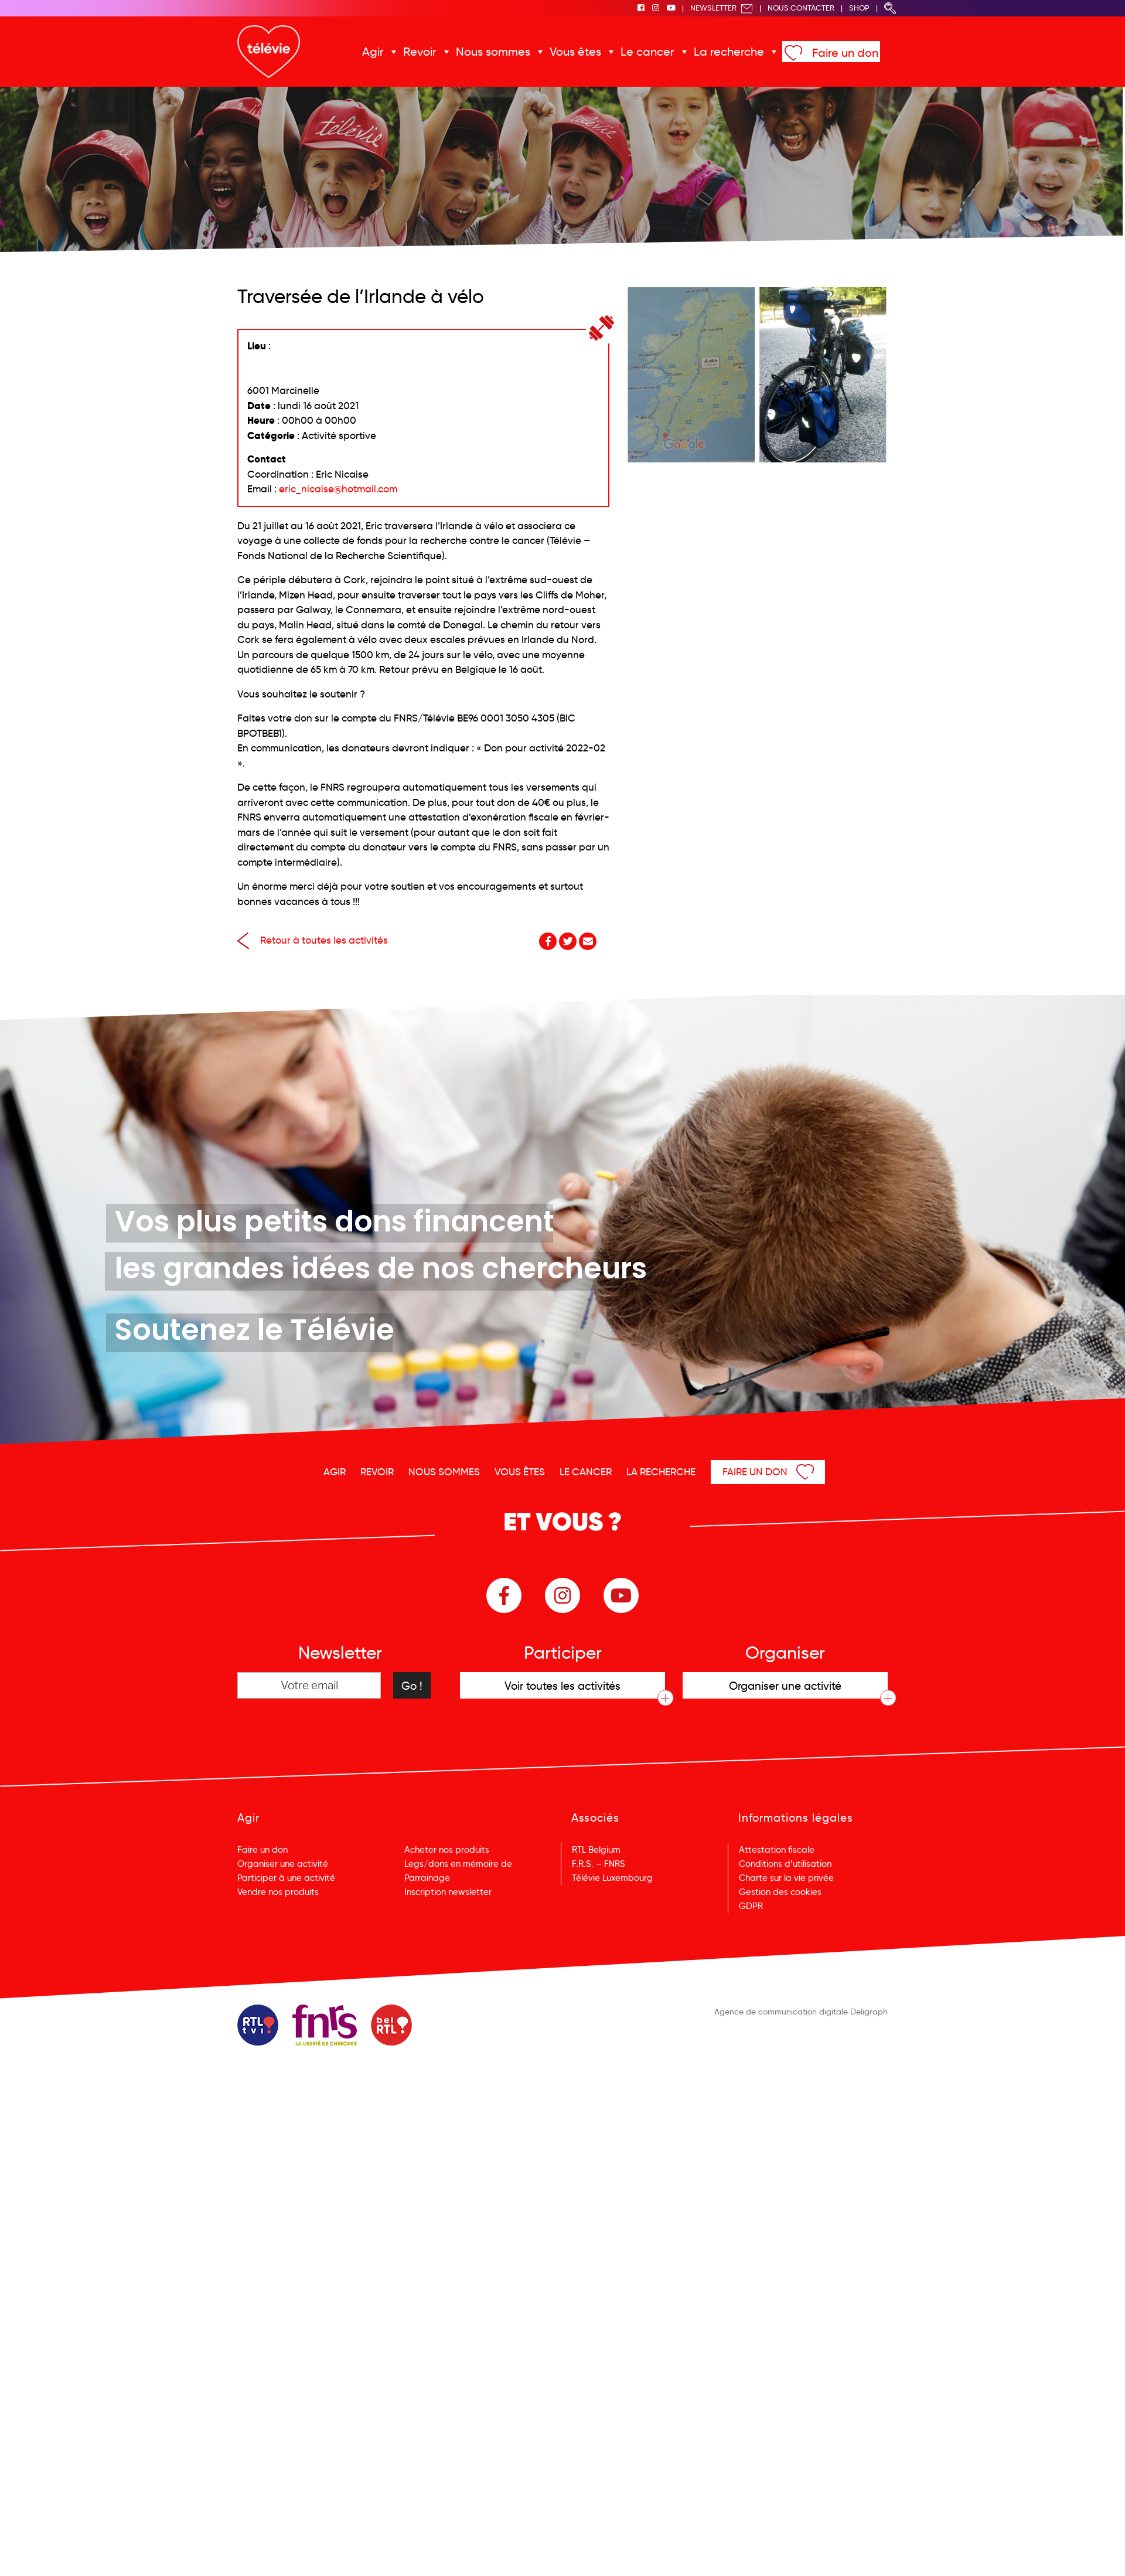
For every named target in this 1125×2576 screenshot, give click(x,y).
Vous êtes (575, 52)
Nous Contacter (801, 8)
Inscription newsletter (448, 1892)
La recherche (729, 52)
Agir (373, 52)
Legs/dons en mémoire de (458, 1864)
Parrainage (427, 1878)
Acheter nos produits (446, 1850)
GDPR (751, 1906)
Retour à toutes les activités (312, 940)
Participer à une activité (286, 1878)
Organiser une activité (282, 1864)
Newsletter (721, 8)
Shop (859, 8)
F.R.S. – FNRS (598, 1864)
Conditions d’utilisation (785, 1864)
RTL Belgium (596, 1850)
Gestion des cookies (780, 1892)
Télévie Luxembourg (612, 1878)
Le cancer (647, 52)
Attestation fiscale (776, 1850)
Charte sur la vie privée (786, 1878)
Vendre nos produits (278, 1892)
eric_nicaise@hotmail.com (338, 489)
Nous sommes (493, 52)
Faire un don (845, 53)
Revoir (420, 52)
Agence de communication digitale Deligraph (801, 2011)
